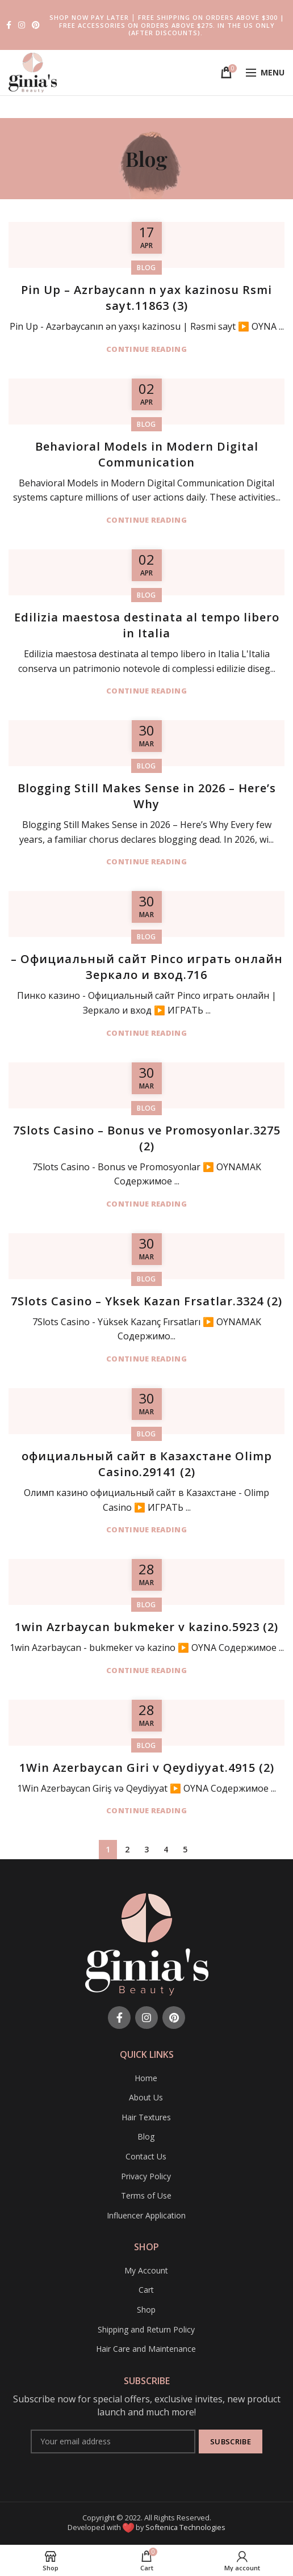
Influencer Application (146, 2215)
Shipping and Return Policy (146, 2329)
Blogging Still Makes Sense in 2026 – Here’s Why (147, 796)
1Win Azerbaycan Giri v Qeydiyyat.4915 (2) (146, 1767)
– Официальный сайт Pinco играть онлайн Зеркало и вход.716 (147, 966)
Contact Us (145, 2156)
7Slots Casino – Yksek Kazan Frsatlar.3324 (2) (146, 1301)
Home (146, 2078)
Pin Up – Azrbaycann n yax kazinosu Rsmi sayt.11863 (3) (146, 297)
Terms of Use (146, 2195)
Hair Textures (146, 2117)
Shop (146, 2309)
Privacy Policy (146, 2176)
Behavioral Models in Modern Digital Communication (146, 454)
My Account (146, 2270)
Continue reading (146, 349)
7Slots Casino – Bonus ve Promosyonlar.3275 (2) (147, 1138)
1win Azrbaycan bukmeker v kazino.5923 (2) (146, 1626)
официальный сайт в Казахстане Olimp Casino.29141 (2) (147, 1464)
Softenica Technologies (185, 2527)
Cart (146, 2289)
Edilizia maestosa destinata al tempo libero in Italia (146, 625)
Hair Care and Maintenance (146, 2348)
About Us (146, 2097)
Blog (146, 267)
